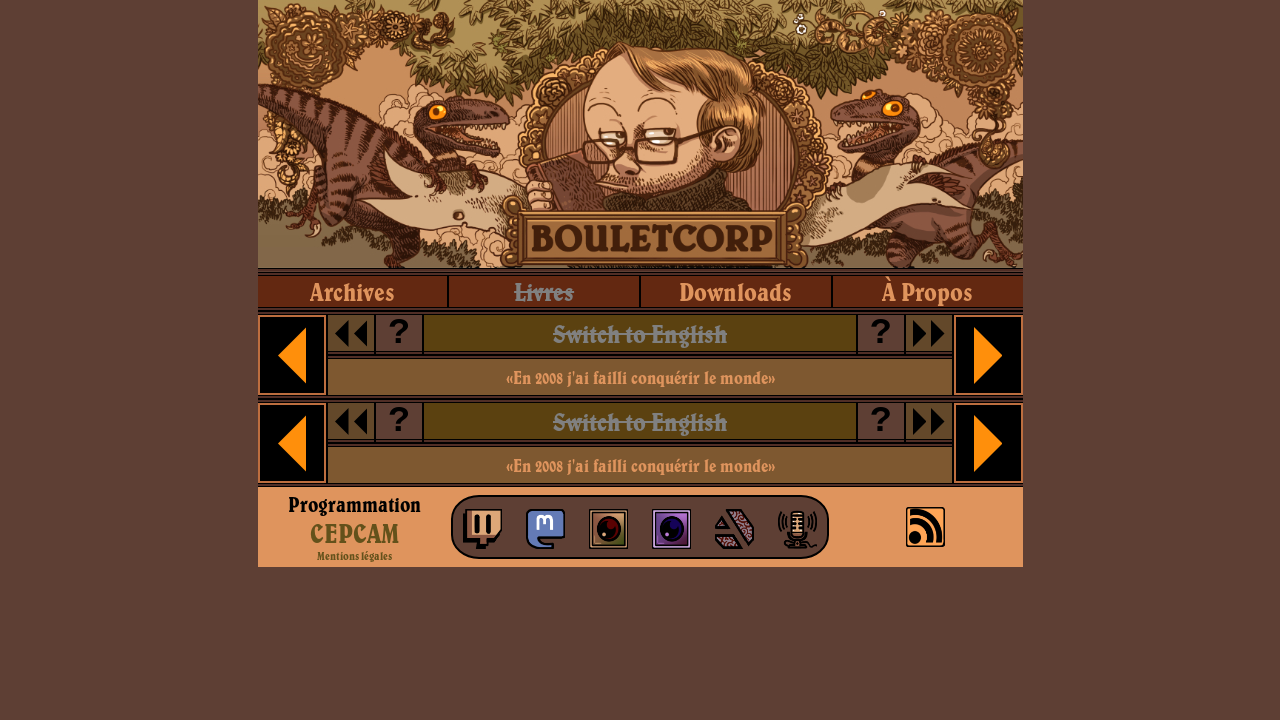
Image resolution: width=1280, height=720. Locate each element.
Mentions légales (354, 556)
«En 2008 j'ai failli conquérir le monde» (640, 377)
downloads (735, 291)
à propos (927, 291)
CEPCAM (354, 533)
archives (352, 291)
